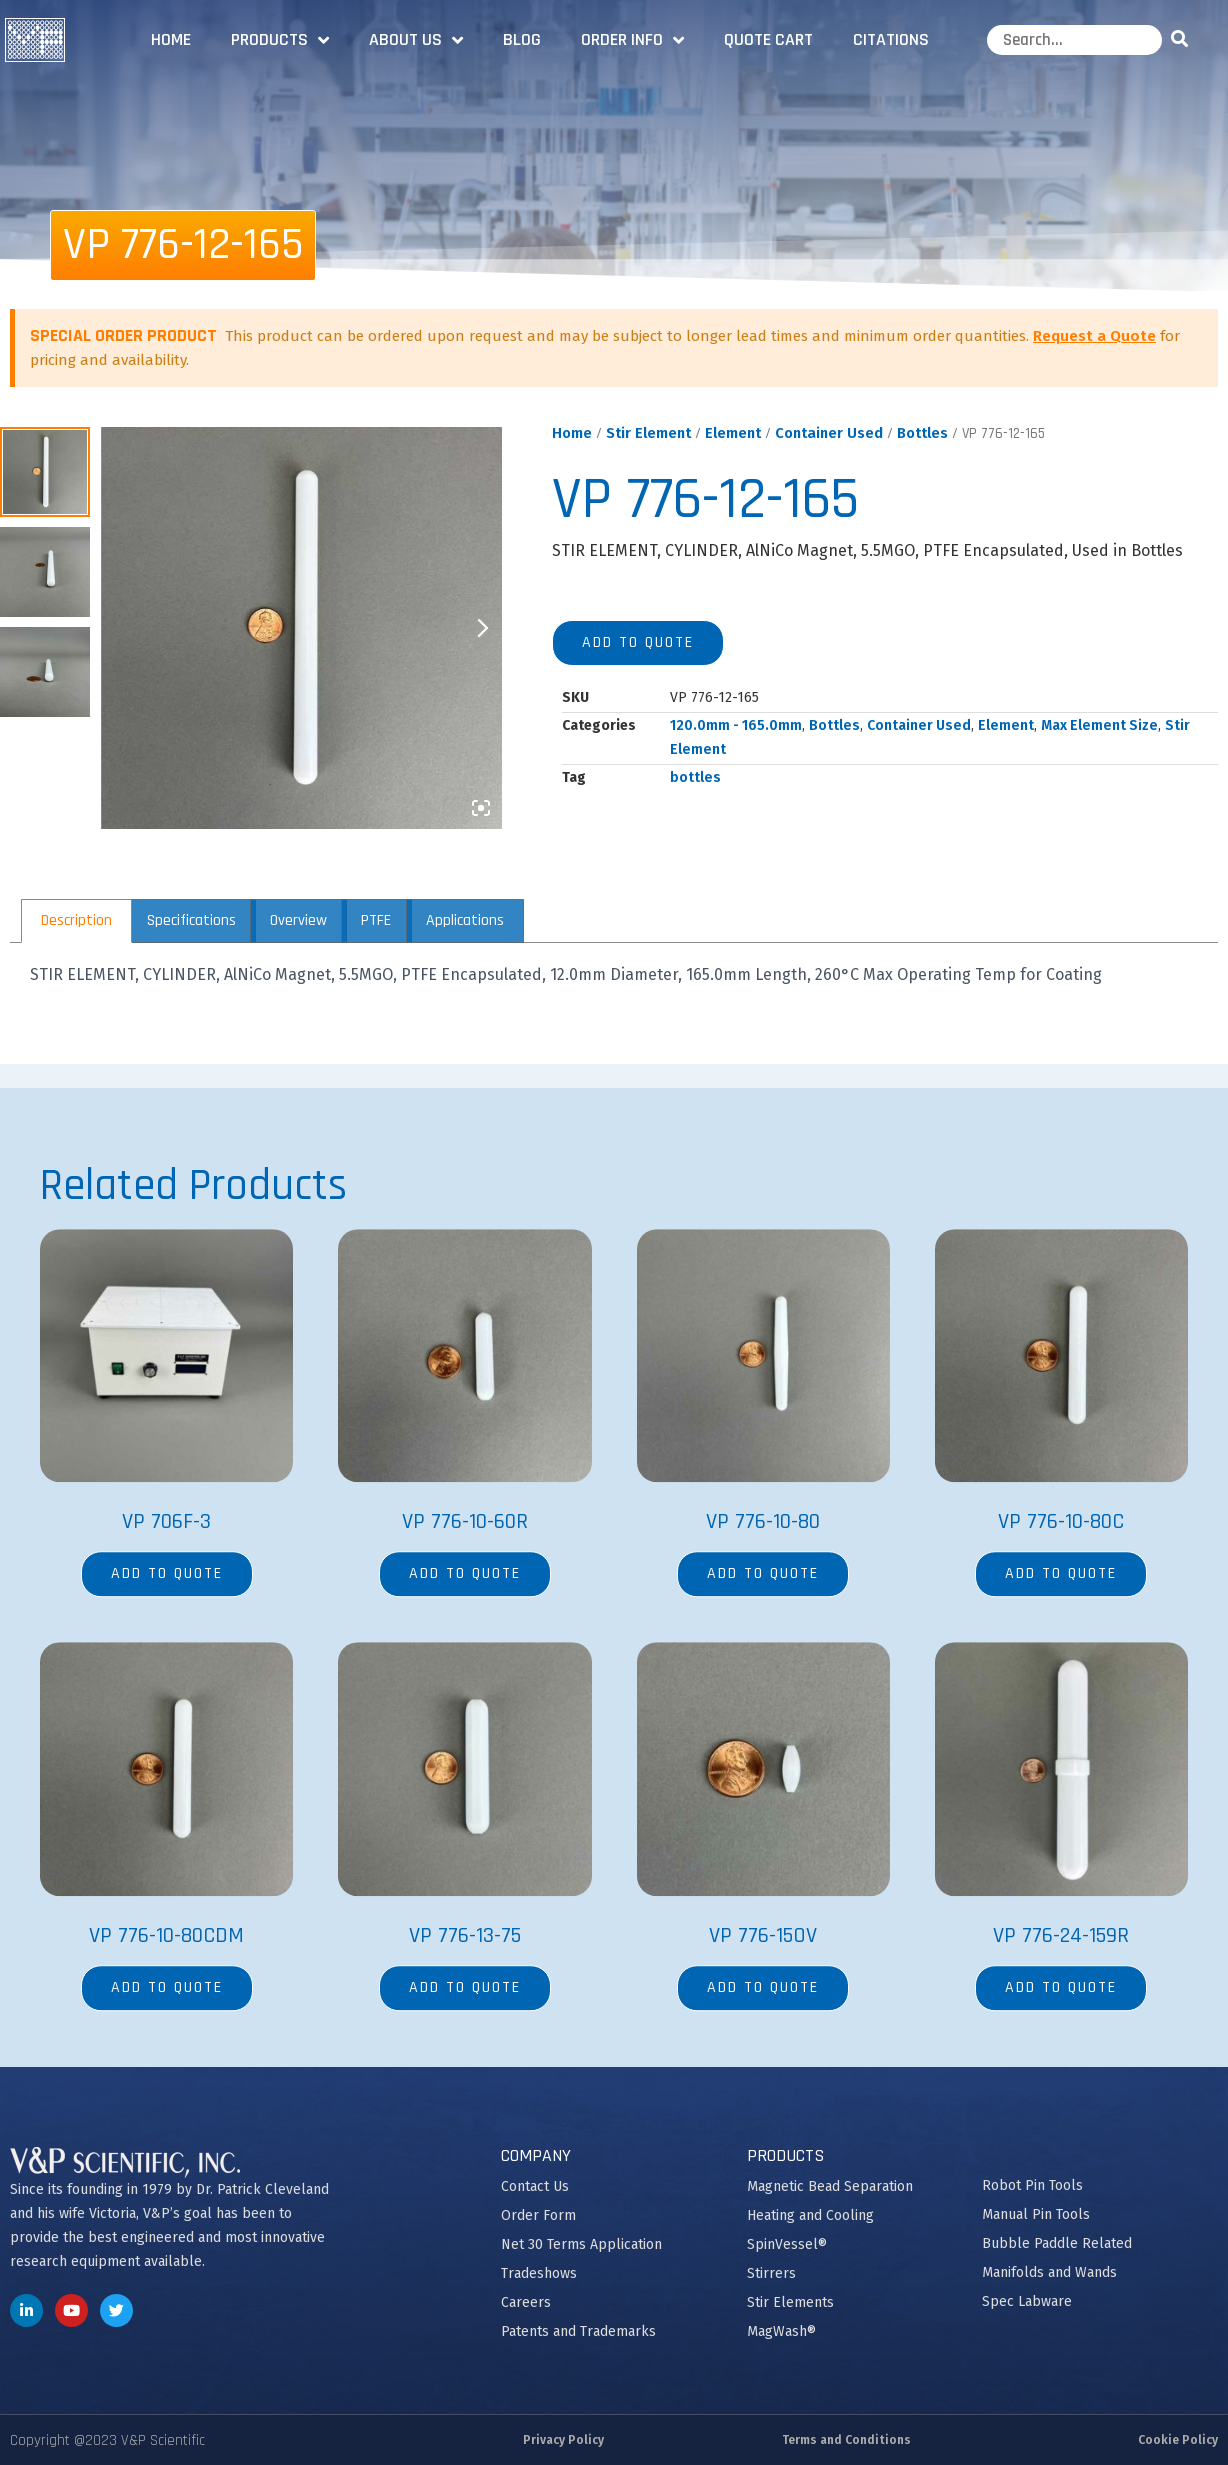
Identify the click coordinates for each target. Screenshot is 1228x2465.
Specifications (191, 920)
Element (733, 433)
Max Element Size (1099, 725)
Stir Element (648, 433)
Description (76, 920)
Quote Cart (768, 39)
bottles (695, 777)
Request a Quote (1094, 336)
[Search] (1183, 40)
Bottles (922, 433)
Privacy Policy (563, 2440)
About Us (416, 40)
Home (171, 39)
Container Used (829, 433)
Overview (298, 920)
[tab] (76, 921)
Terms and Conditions (846, 2440)
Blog (522, 39)
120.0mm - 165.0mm (736, 725)
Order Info (632, 40)
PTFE (376, 920)
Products (280, 40)
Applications (465, 920)
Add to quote (638, 642)
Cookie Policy (1178, 2440)
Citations (891, 39)
